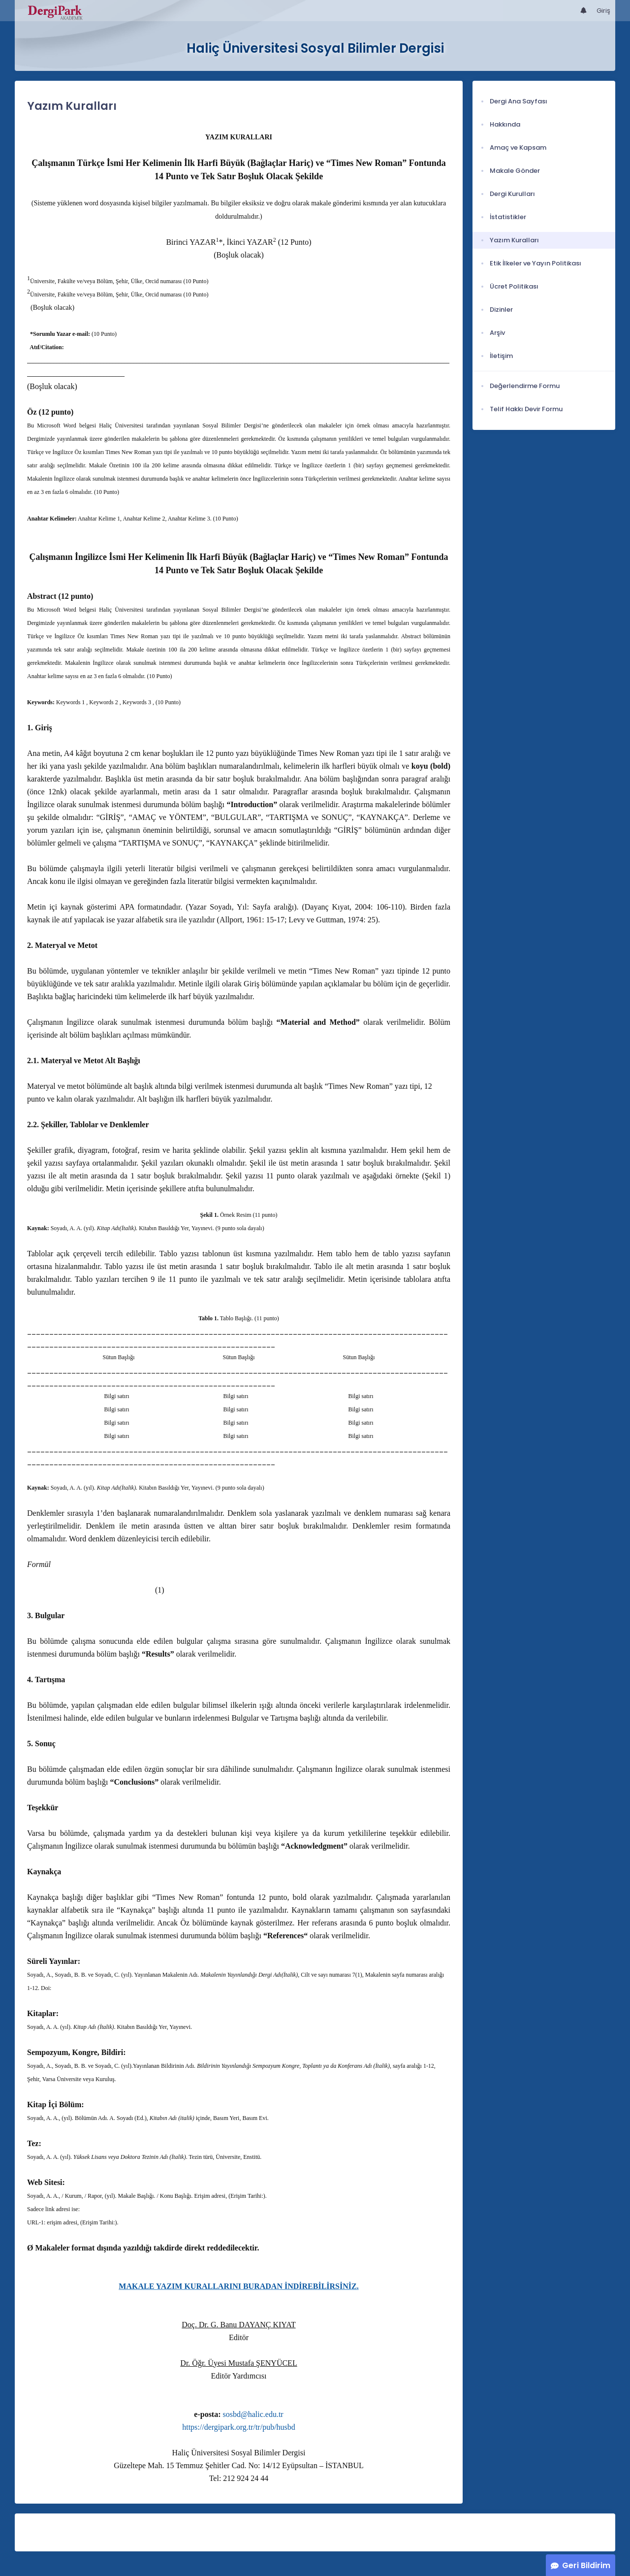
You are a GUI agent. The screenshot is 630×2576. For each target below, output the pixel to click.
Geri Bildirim (586, 2565)
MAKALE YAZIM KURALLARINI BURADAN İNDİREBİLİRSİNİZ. (238, 2286)
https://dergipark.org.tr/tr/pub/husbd (238, 2427)
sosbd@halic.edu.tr (253, 2414)
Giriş (603, 10)
